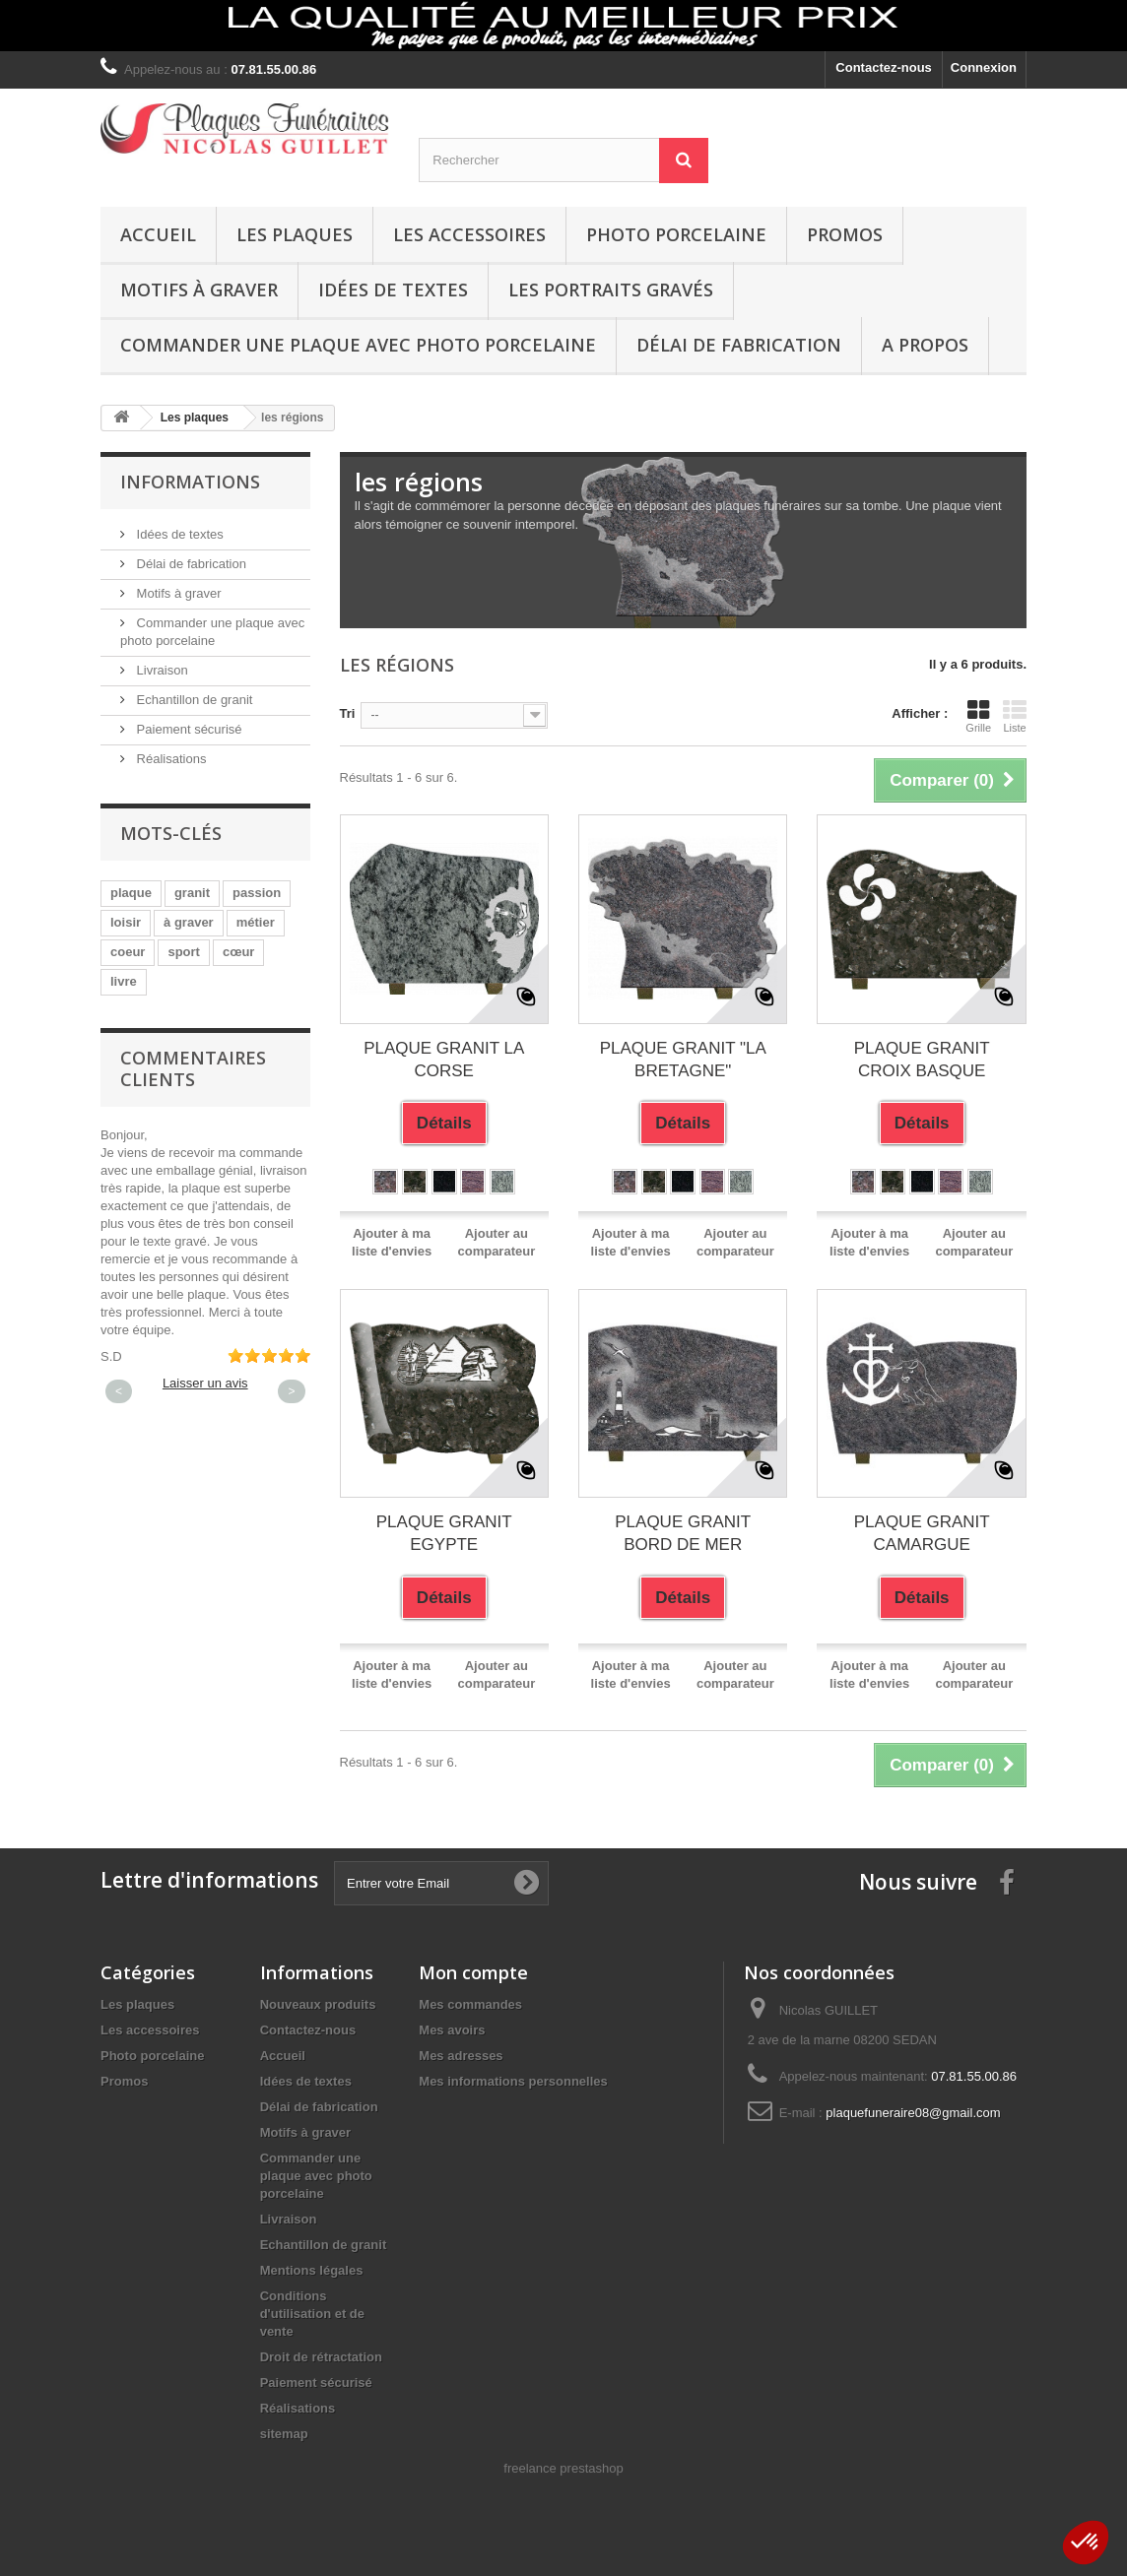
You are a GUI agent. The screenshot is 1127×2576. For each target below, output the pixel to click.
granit (192, 892)
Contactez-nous (883, 67)
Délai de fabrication (738, 344)
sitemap (284, 2433)
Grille (978, 716)
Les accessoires (469, 234)
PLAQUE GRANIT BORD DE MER (683, 1533)
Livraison (160, 670)
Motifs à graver (199, 289)
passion (256, 892)
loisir (125, 922)
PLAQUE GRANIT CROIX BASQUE (922, 1059)
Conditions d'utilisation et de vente (312, 2313)
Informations (190, 481)
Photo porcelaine (676, 234)
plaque (131, 892)
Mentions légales (312, 2270)
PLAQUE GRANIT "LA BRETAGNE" (683, 1059)
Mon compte (473, 1972)
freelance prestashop (563, 2468)
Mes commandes (470, 2004)
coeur (127, 951)
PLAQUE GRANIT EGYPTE (444, 1533)
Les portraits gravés (610, 289)
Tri (348, 713)
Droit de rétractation (321, 2357)
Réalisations (169, 758)
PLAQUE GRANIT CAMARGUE (922, 1533)
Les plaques (294, 234)
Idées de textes (393, 289)
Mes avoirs (452, 2030)
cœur (239, 951)
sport (183, 951)
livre (123, 981)
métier (255, 922)
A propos (925, 344)
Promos (845, 234)
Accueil (158, 234)
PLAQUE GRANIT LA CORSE (444, 1059)
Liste (1015, 716)
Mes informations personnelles (513, 2081)
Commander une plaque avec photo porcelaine (358, 344)
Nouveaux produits (318, 2004)
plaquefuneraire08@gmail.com (913, 2112)
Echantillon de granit (192, 699)
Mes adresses (460, 2055)
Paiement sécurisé (187, 729)
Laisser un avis (205, 1383)
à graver (189, 922)
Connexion (984, 67)
